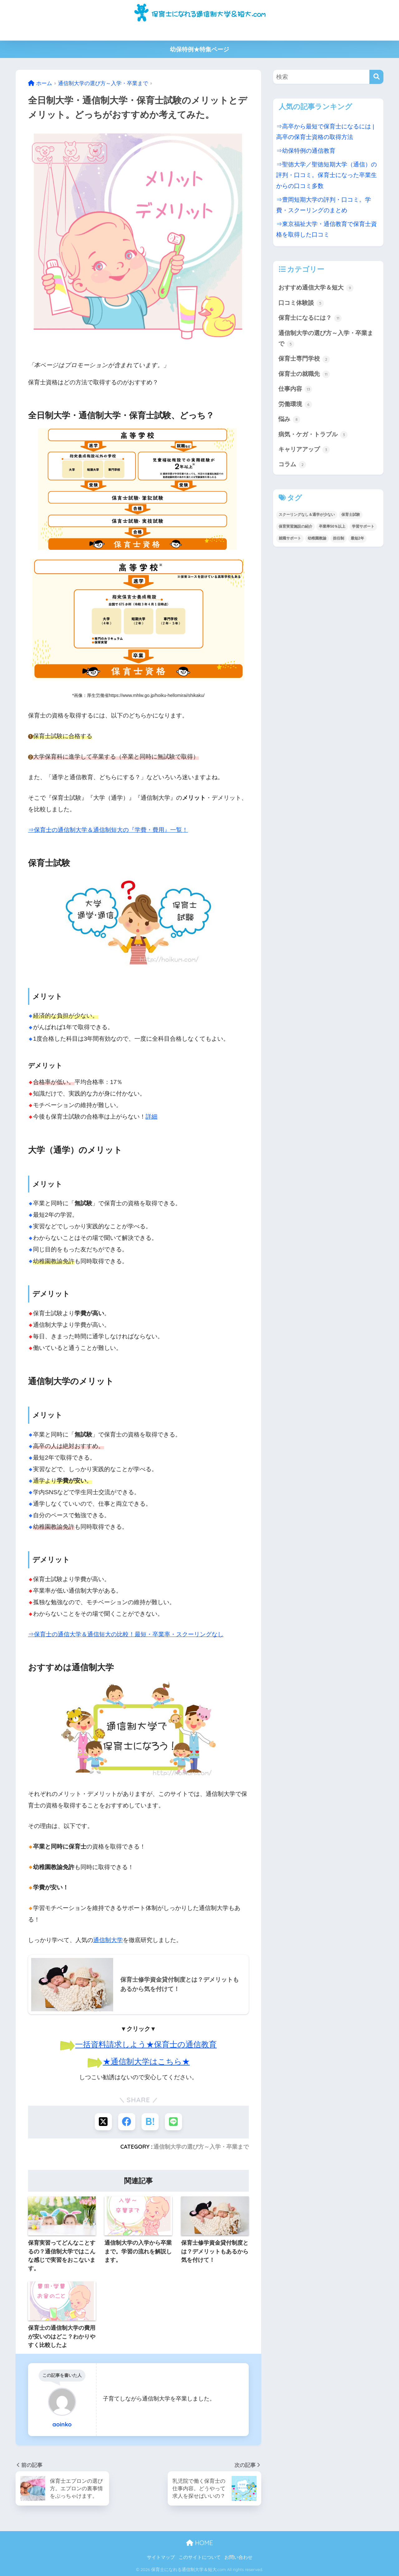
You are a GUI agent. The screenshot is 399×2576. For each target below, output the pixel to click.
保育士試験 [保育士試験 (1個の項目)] (350, 514)
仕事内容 (295, 389)
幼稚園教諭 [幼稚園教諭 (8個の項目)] (317, 538)
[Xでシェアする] (103, 2121)
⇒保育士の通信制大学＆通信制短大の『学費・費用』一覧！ (108, 830)
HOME (199, 2543)
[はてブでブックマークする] (150, 2121)
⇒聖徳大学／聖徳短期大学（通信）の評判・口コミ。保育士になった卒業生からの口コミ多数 (326, 175)
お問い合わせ (238, 2557)
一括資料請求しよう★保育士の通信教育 (146, 2044)
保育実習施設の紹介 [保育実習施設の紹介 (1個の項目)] (295, 526)
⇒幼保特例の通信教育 (305, 150)
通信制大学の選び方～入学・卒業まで (201, 2146)
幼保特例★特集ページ (199, 49)
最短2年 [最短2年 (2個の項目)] (357, 538)
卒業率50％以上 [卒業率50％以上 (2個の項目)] (332, 526)
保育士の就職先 (304, 374)
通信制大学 (108, 1940)
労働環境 (295, 404)
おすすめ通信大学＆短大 (315, 288)
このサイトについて (200, 2557)
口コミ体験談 (301, 303)
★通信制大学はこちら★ (146, 2061)
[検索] (376, 77)
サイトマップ (161, 2557)
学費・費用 (173, 32)
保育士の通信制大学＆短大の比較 (118, 32)
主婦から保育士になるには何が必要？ (276, 32)
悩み (289, 419)
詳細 (151, 1116)
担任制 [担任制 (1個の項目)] (338, 538)
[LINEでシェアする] (173, 2121)
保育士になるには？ (310, 318)
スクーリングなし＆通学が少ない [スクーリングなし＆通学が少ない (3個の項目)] (307, 514)
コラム (292, 464)
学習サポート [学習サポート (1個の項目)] (363, 526)
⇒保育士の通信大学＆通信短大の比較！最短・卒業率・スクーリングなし (126, 1634)
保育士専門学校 (304, 359)
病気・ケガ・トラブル (313, 435)
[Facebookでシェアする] (126, 2121)
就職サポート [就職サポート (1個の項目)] (290, 538)
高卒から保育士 (211, 32)
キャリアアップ (304, 449)
